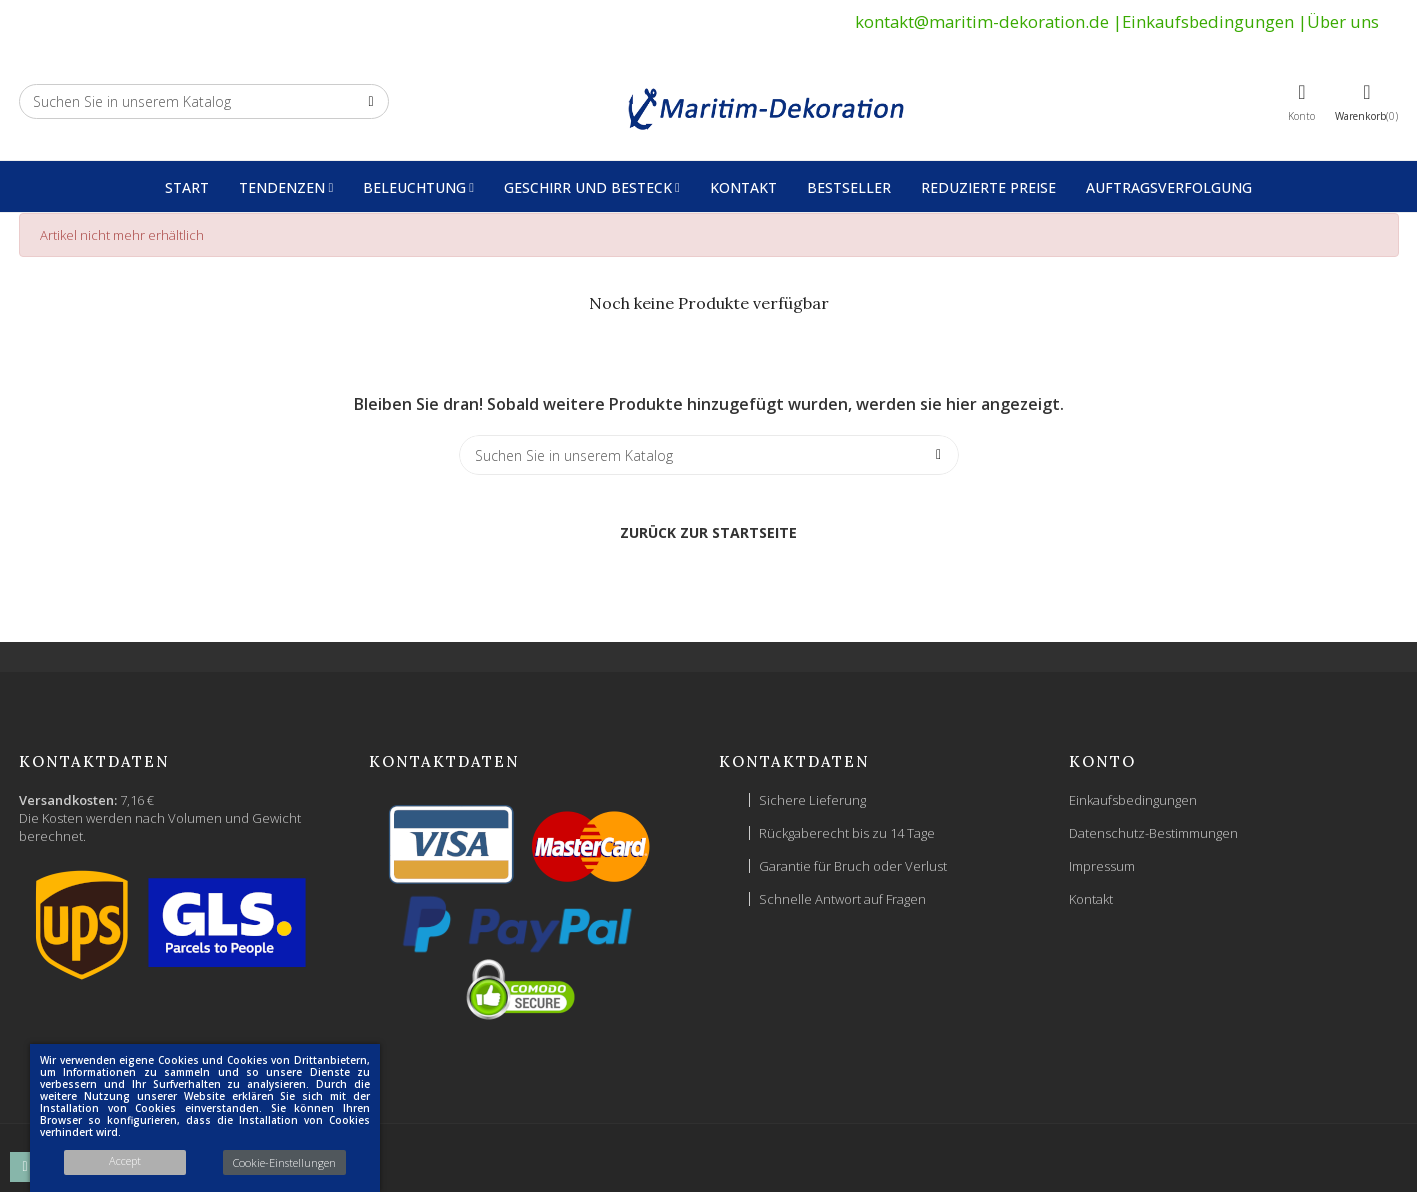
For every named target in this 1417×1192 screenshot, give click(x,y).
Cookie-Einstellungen (284, 1162)
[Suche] (204, 101)
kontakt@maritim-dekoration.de (982, 21)
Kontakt (1091, 899)
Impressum (1102, 866)
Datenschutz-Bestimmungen (1153, 833)
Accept (125, 1160)
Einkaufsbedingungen (1208, 21)
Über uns (1343, 21)
